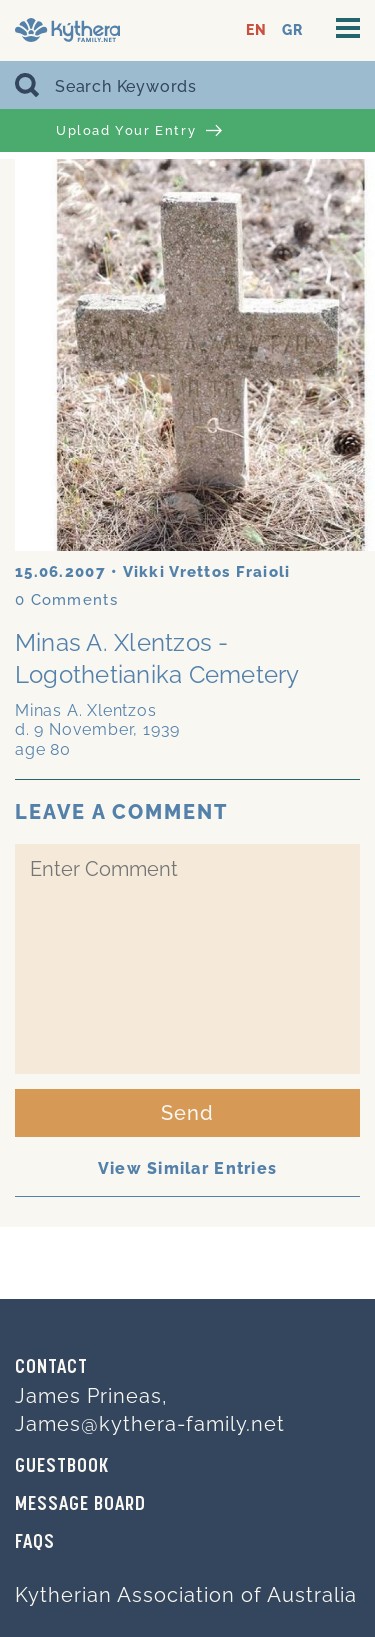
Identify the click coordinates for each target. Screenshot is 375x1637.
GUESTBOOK (62, 1467)
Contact (51, 1368)
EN (256, 30)
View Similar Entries (188, 1168)
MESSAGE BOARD (80, 1505)
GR (292, 30)
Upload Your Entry (139, 131)
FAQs (35, 1543)
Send (187, 1113)
